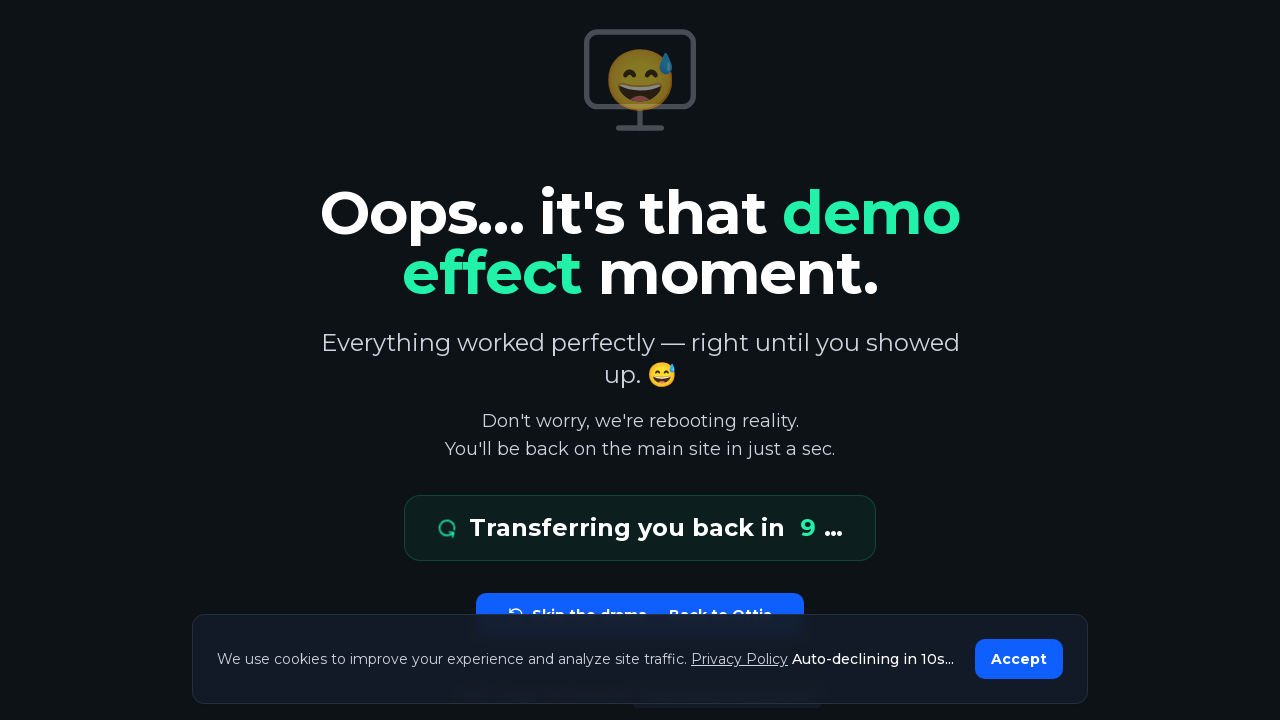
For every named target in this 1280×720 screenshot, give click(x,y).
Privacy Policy (739, 659)
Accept (1019, 659)
